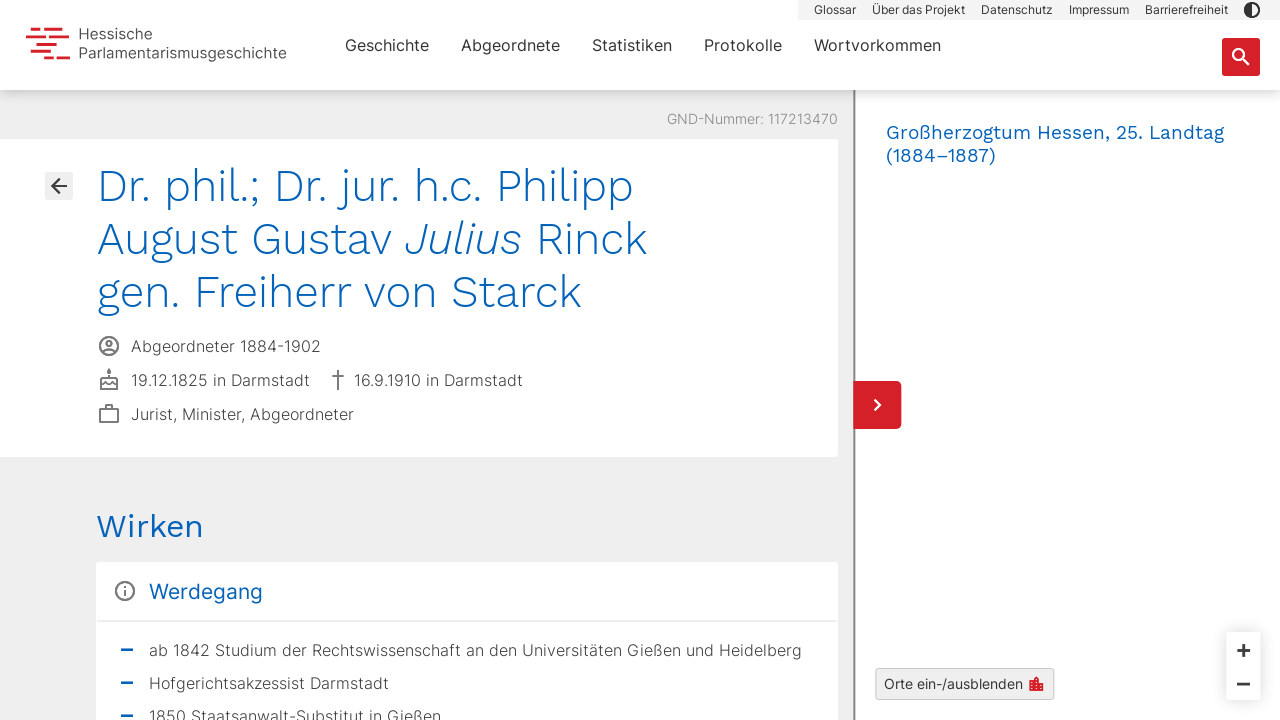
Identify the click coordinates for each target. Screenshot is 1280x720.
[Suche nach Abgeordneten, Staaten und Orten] (1241, 57)
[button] (1252, 10)
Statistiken (632, 45)
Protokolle (743, 45)
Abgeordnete (510, 45)
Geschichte (387, 45)
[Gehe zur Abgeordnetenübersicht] (59, 186)
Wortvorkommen (877, 45)
